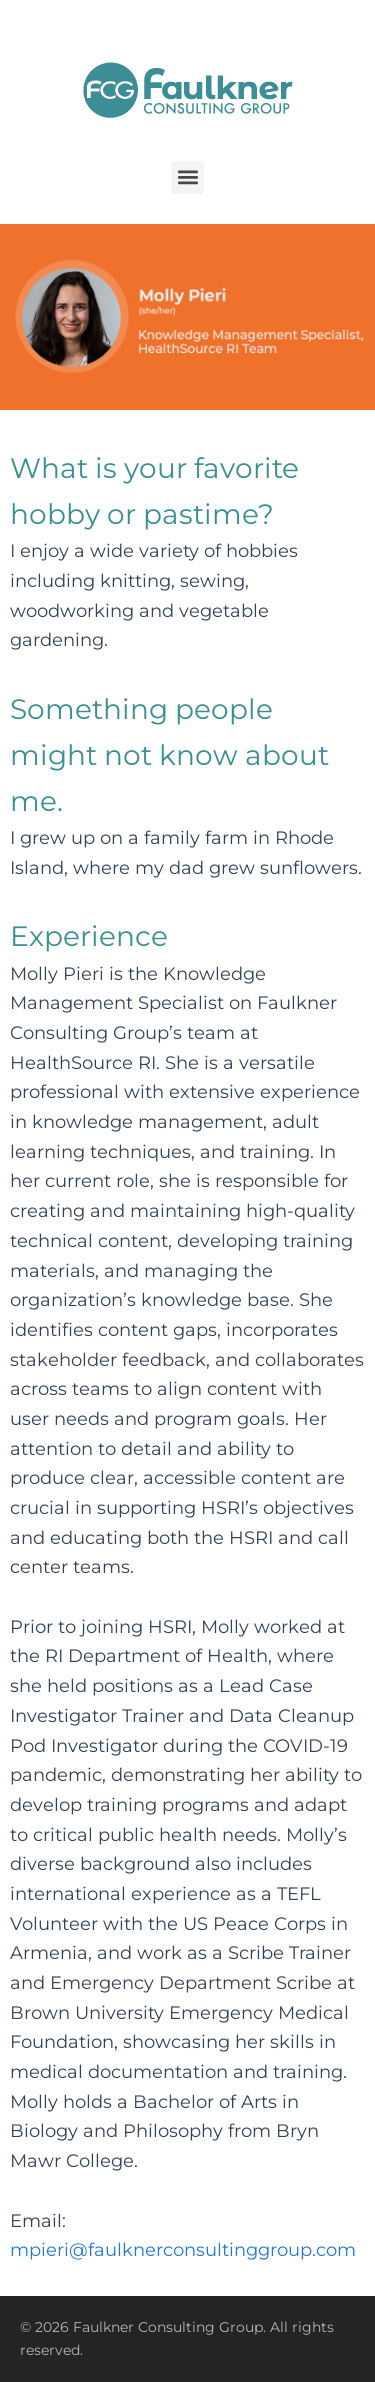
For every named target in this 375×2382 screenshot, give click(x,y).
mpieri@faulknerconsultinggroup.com (183, 2250)
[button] (187, 177)
